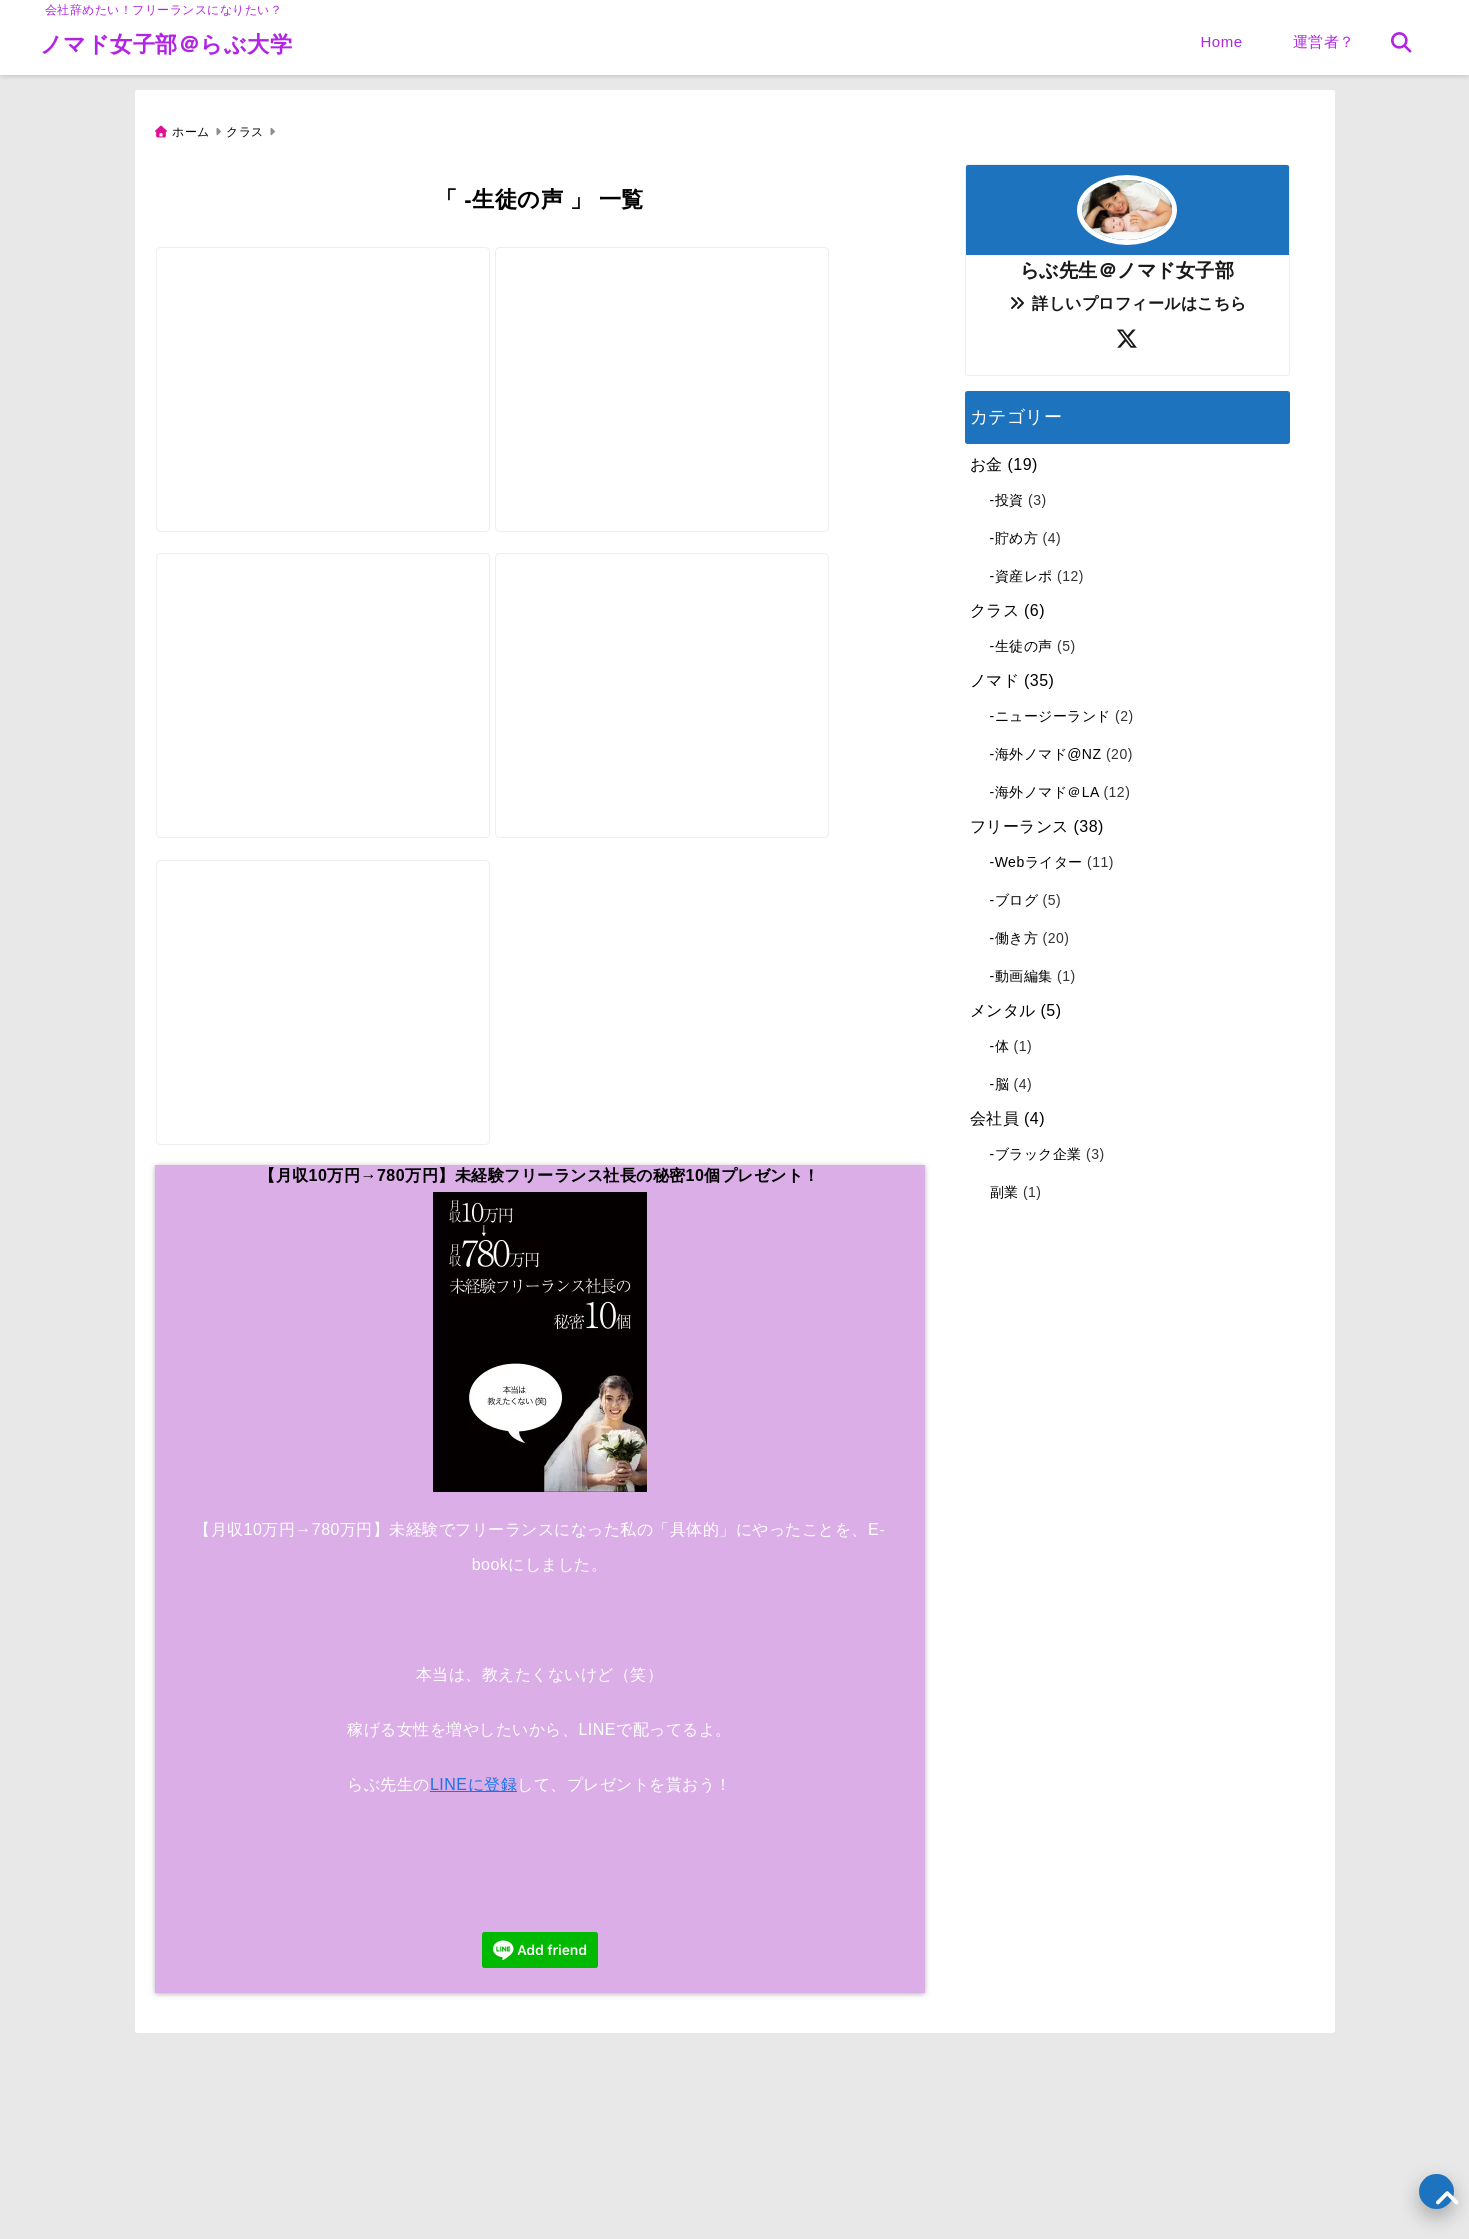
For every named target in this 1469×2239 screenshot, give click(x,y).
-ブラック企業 (1036, 1147)
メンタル (1003, 1003)
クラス (995, 603)
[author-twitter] (1127, 333)
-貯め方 (1014, 531)
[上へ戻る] (1436, 2191)
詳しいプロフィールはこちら (1126, 296)
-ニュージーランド (1050, 709)
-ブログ (1014, 893)
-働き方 (1014, 931)
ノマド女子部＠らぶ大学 (166, 44)
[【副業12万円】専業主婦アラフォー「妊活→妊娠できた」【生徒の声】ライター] (329, 335)
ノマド (995, 673)
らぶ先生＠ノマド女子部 (1127, 263)
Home (1221, 41)
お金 (986, 457)
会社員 (995, 1111)
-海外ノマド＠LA (1045, 785)
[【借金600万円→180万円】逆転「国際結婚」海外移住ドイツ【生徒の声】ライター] (329, 985)
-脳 (1000, 1077)
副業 (1004, 1185)
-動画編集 (1021, 969)
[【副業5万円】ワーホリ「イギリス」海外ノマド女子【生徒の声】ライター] (678, 660)
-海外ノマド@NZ (1046, 747)
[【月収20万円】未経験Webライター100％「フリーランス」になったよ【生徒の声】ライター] (329, 660)
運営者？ (1324, 41)
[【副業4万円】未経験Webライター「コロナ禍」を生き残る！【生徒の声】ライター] (678, 335)
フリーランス (1019, 819)
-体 (1000, 1039)
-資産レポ (1021, 569)
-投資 (1007, 493)
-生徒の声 (1021, 639)
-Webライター (1036, 855)
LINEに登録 (473, 1833)
